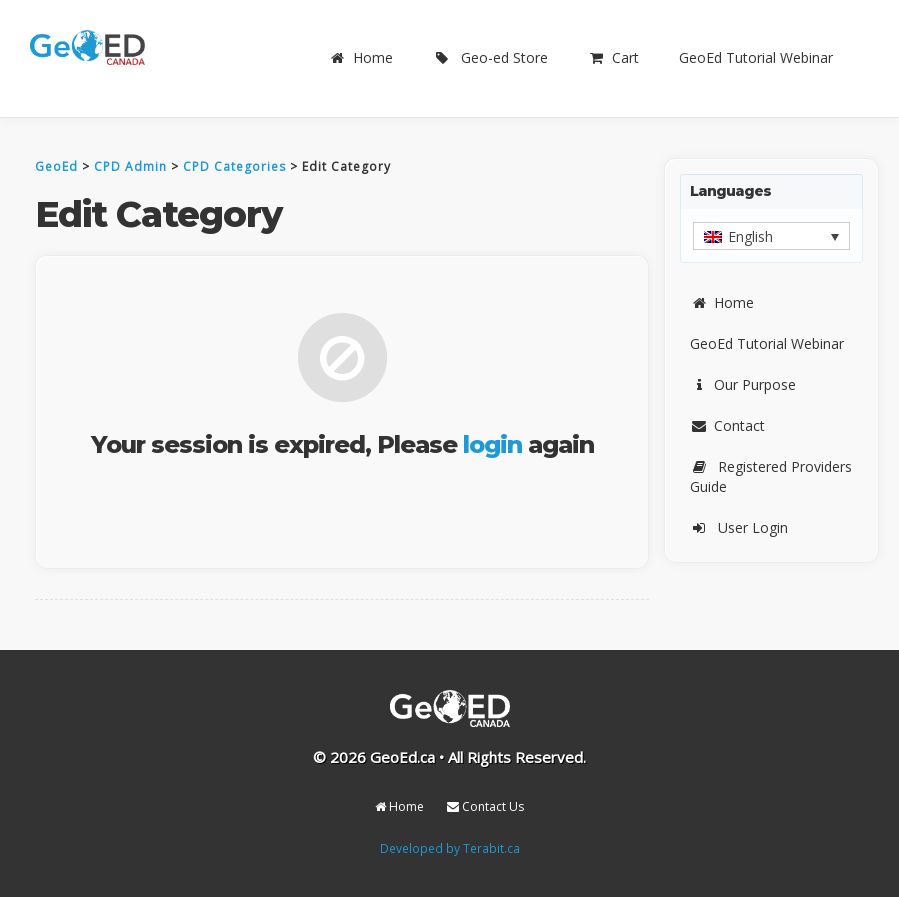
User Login (739, 527)
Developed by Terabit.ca (450, 848)
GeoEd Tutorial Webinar (756, 57)
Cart (613, 57)
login (492, 444)
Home (361, 57)
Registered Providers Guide (771, 476)
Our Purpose (743, 384)
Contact (727, 425)
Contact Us (485, 806)
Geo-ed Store (490, 57)
